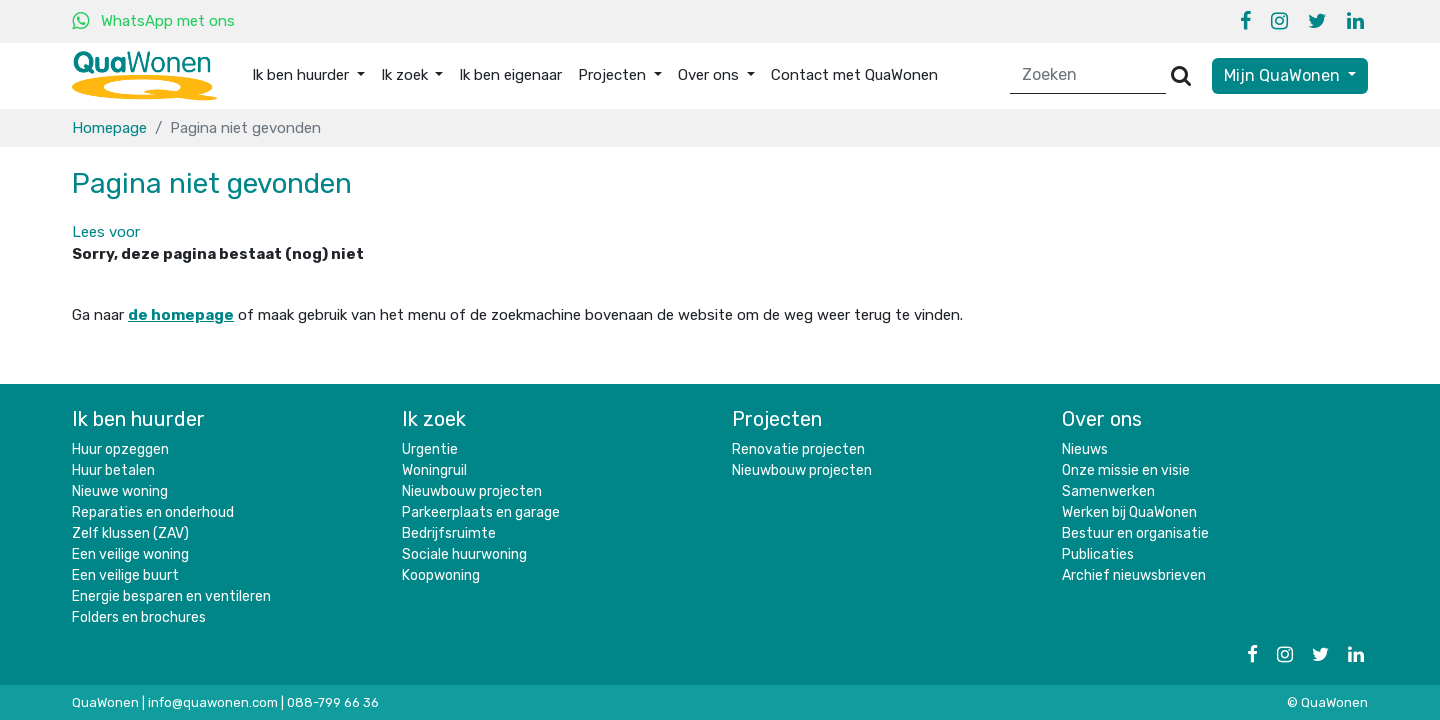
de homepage (181, 315)
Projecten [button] (614, 75)
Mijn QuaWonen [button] (1284, 75)
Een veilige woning (130, 554)
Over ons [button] (710, 75)
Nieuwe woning (120, 491)
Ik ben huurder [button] (302, 75)
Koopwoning (441, 575)
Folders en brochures (139, 617)
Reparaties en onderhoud (153, 512)
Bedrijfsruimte (449, 533)
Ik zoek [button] (406, 75)
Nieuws (1085, 449)
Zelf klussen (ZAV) (130, 533)
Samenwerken (1108, 491)
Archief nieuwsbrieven (1134, 575)
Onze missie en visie (1126, 470)
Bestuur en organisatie (1135, 533)
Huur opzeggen (120, 449)
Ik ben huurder (138, 419)
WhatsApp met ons (168, 21)
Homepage (109, 128)
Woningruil (434, 470)
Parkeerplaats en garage (481, 512)
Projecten (777, 419)
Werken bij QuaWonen (1129, 512)
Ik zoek (434, 419)
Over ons (1102, 419)
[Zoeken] (1088, 75)
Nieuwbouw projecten (472, 491)
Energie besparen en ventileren (171, 596)
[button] (106, 232)
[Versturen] (1181, 75)
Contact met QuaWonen (854, 75)
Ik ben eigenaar (510, 75)
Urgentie (430, 449)
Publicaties (1098, 554)
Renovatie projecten (798, 449)
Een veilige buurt (125, 575)
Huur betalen (113, 470)
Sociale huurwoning (464, 554)
